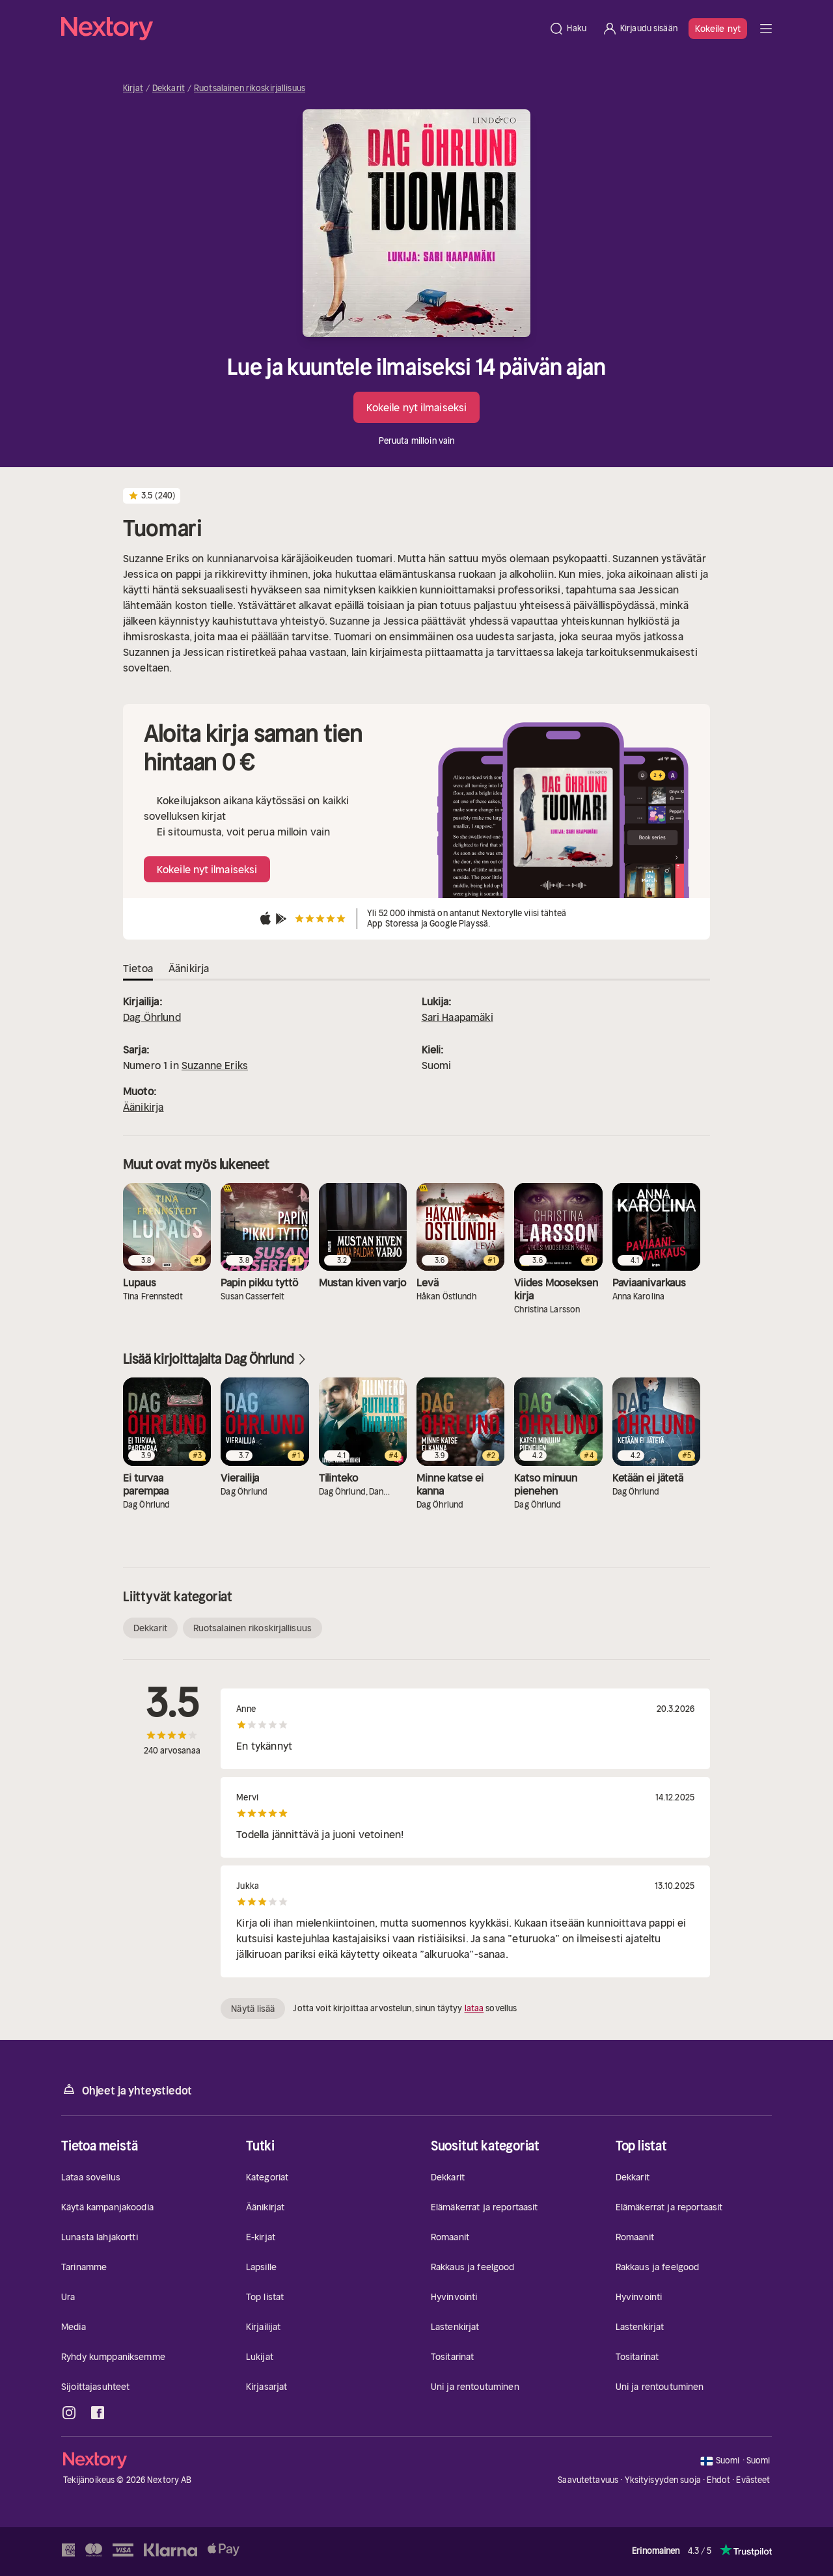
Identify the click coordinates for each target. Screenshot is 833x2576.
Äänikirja (143, 1106)
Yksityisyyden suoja (663, 2480)
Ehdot (718, 2480)
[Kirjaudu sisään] (639, 28)
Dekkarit (168, 88)
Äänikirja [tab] (189, 968)
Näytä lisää (253, 2008)
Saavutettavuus (588, 2480)
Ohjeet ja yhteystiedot (126, 2089)
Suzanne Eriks (215, 1065)
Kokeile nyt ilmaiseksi (416, 407)
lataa (474, 2008)
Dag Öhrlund (152, 1017)
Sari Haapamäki (457, 1017)
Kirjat (133, 88)
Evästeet (753, 2480)
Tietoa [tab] (138, 968)
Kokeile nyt (718, 28)
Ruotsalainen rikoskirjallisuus (249, 88)
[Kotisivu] (301, 28)
